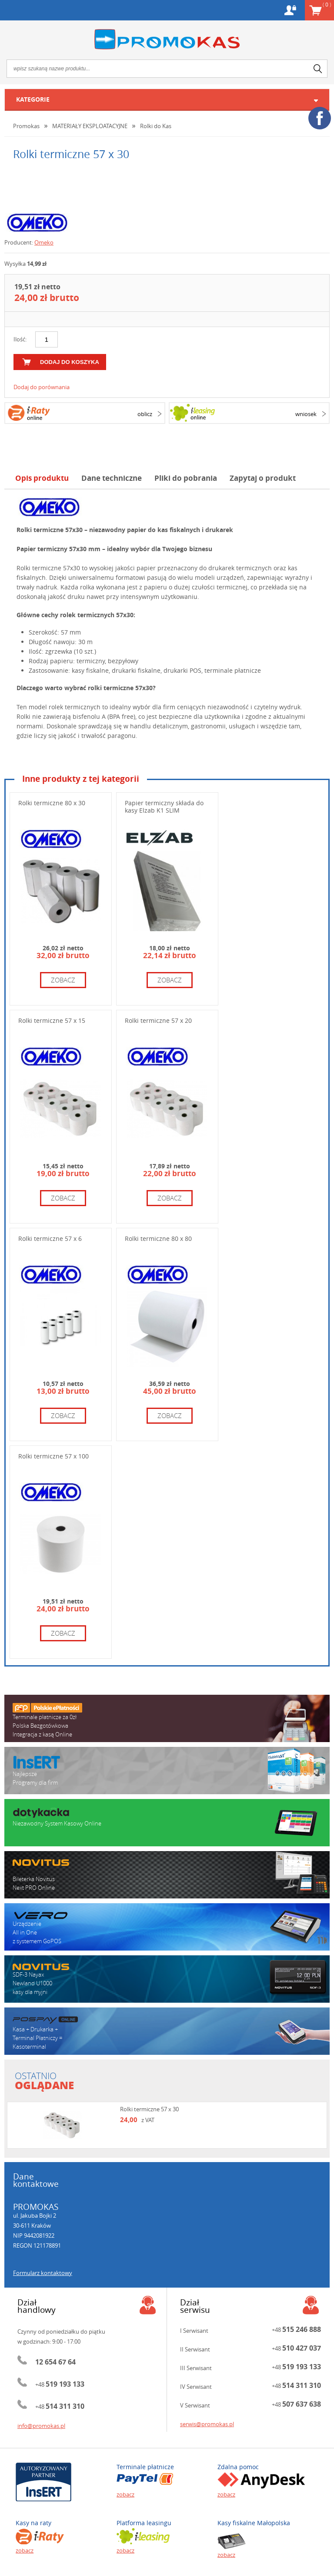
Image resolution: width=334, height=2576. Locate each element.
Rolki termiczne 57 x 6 (50, 1238)
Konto (290, 10)
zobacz (63, 980)
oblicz (144, 414)
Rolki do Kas (155, 126)
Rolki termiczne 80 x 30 (51, 803)
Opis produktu (42, 478)
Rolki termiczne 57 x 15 (51, 1020)
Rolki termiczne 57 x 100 (53, 1456)
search (318, 68)
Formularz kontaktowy (42, 2273)
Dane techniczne (111, 478)
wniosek (306, 414)
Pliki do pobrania (185, 478)
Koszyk (327, 4)
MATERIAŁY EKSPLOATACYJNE (89, 126)
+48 (59, 2384)
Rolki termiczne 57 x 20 (158, 1020)
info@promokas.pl (41, 2426)
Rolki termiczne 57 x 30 (149, 2109)
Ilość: (20, 339)
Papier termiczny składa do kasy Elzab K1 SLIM (164, 806)
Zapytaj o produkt (263, 478)
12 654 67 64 (55, 2362)
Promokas (167, 39)
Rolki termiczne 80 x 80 (158, 1238)
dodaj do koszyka (69, 362)
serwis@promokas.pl (207, 2424)
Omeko (43, 242)
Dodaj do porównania (41, 387)
